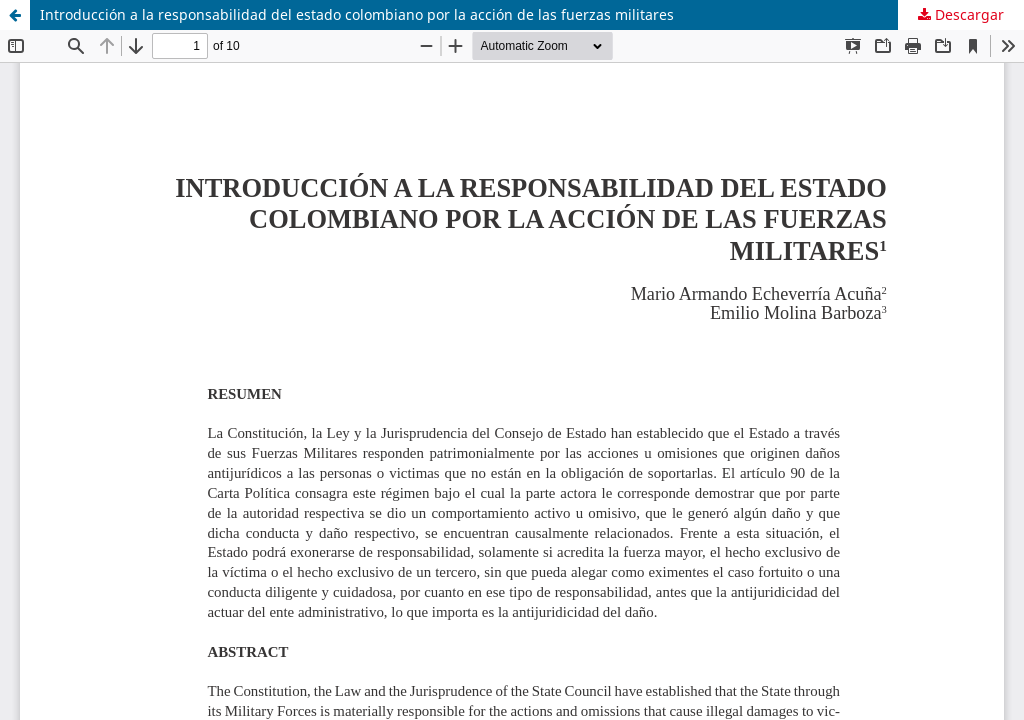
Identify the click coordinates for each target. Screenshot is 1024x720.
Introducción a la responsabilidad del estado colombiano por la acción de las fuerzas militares (357, 14)
